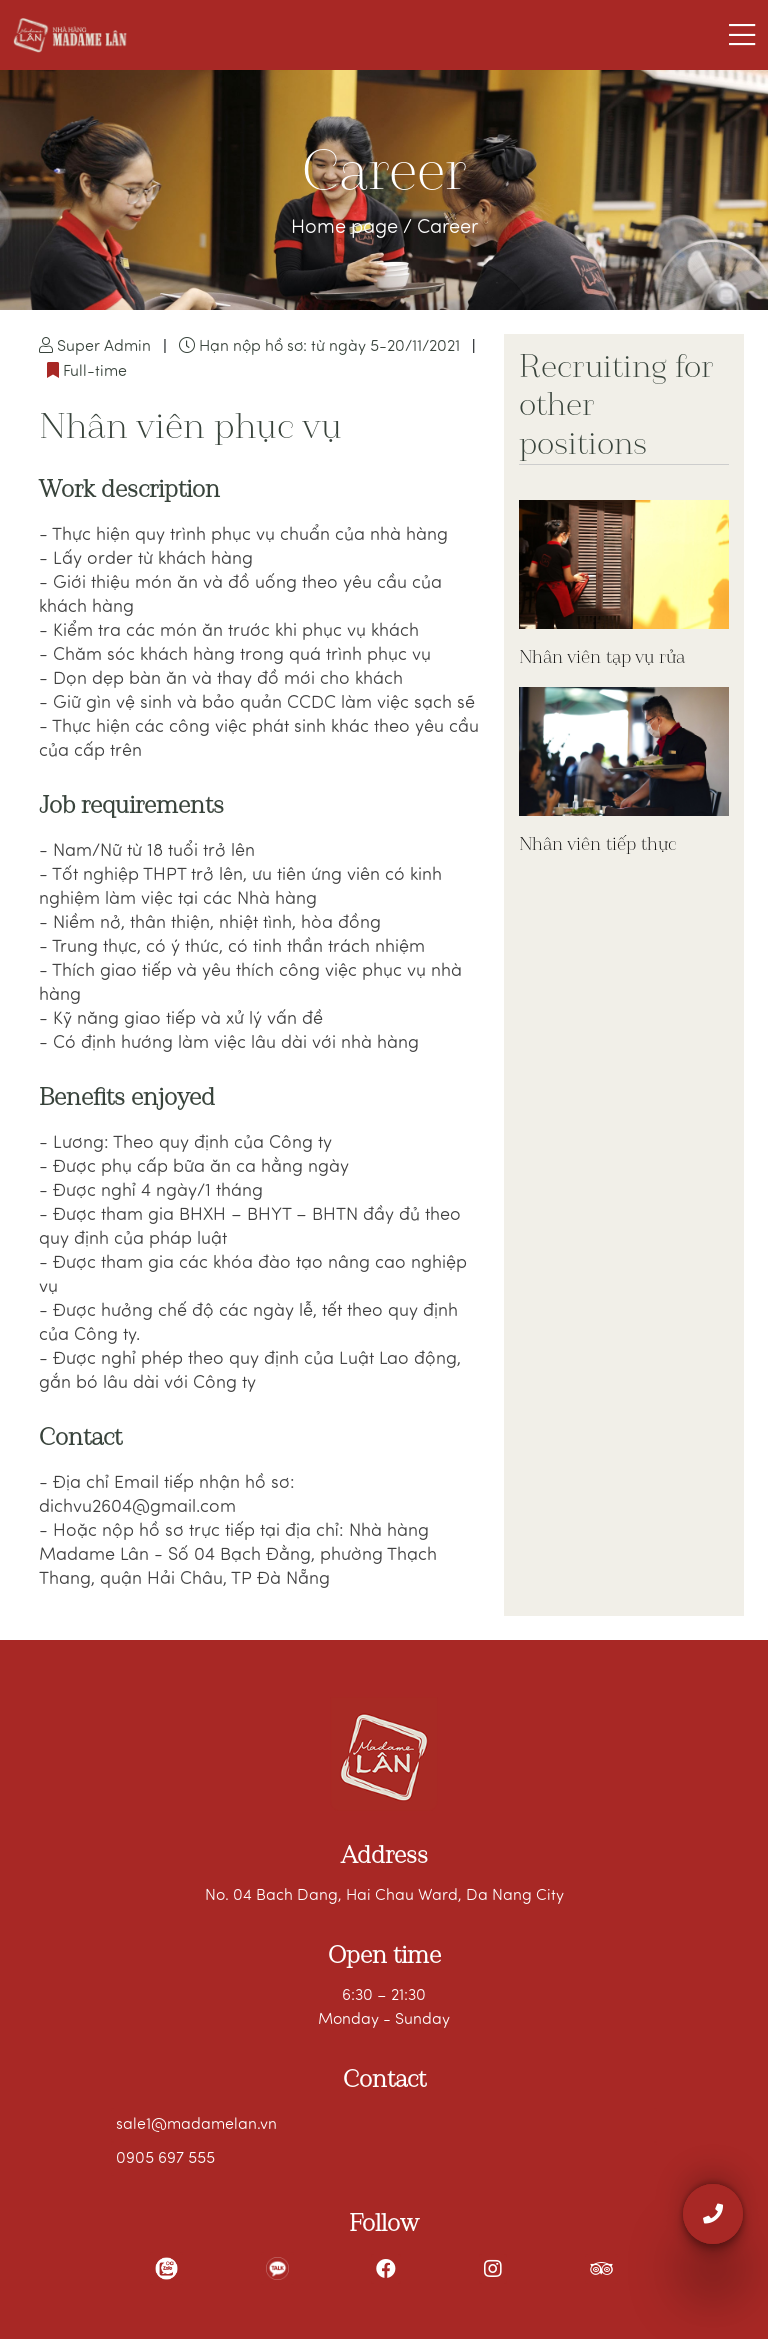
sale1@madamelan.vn (196, 2125)
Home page (347, 228)
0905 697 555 (165, 2159)
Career (447, 228)
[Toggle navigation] (742, 35)
